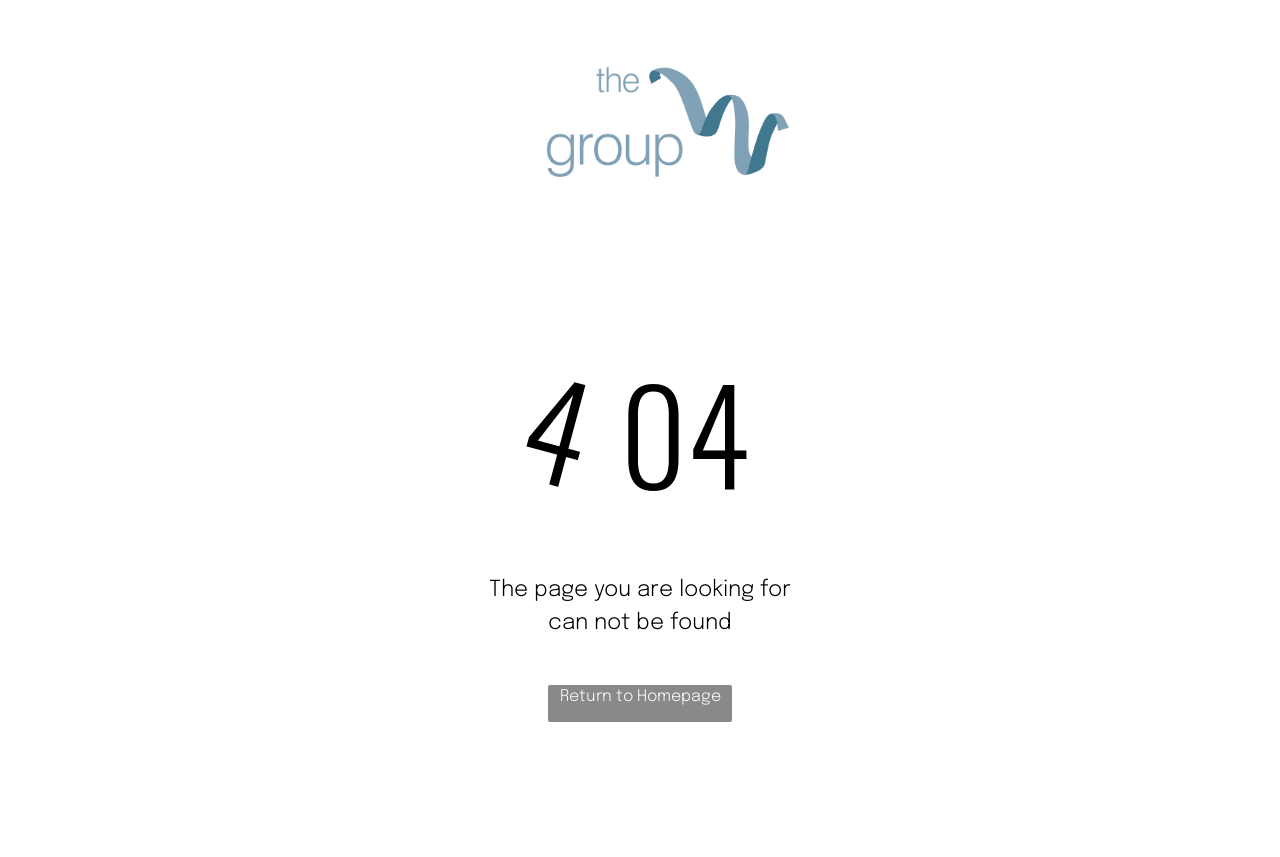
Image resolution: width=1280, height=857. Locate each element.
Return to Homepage (640, 696)
